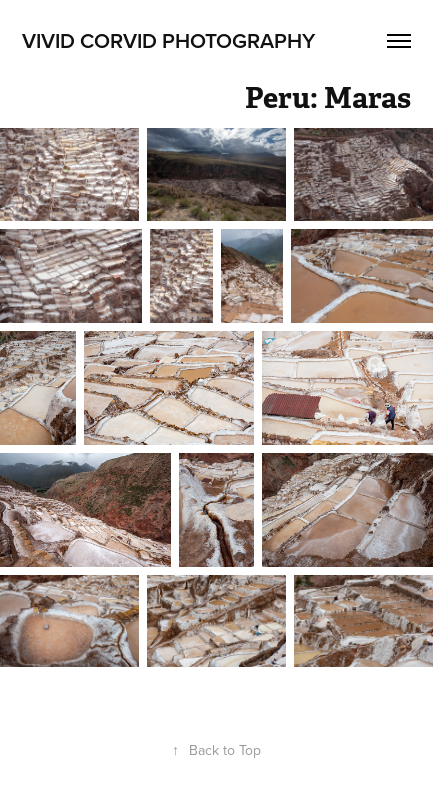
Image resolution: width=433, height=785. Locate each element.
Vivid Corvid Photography (168, 40)
